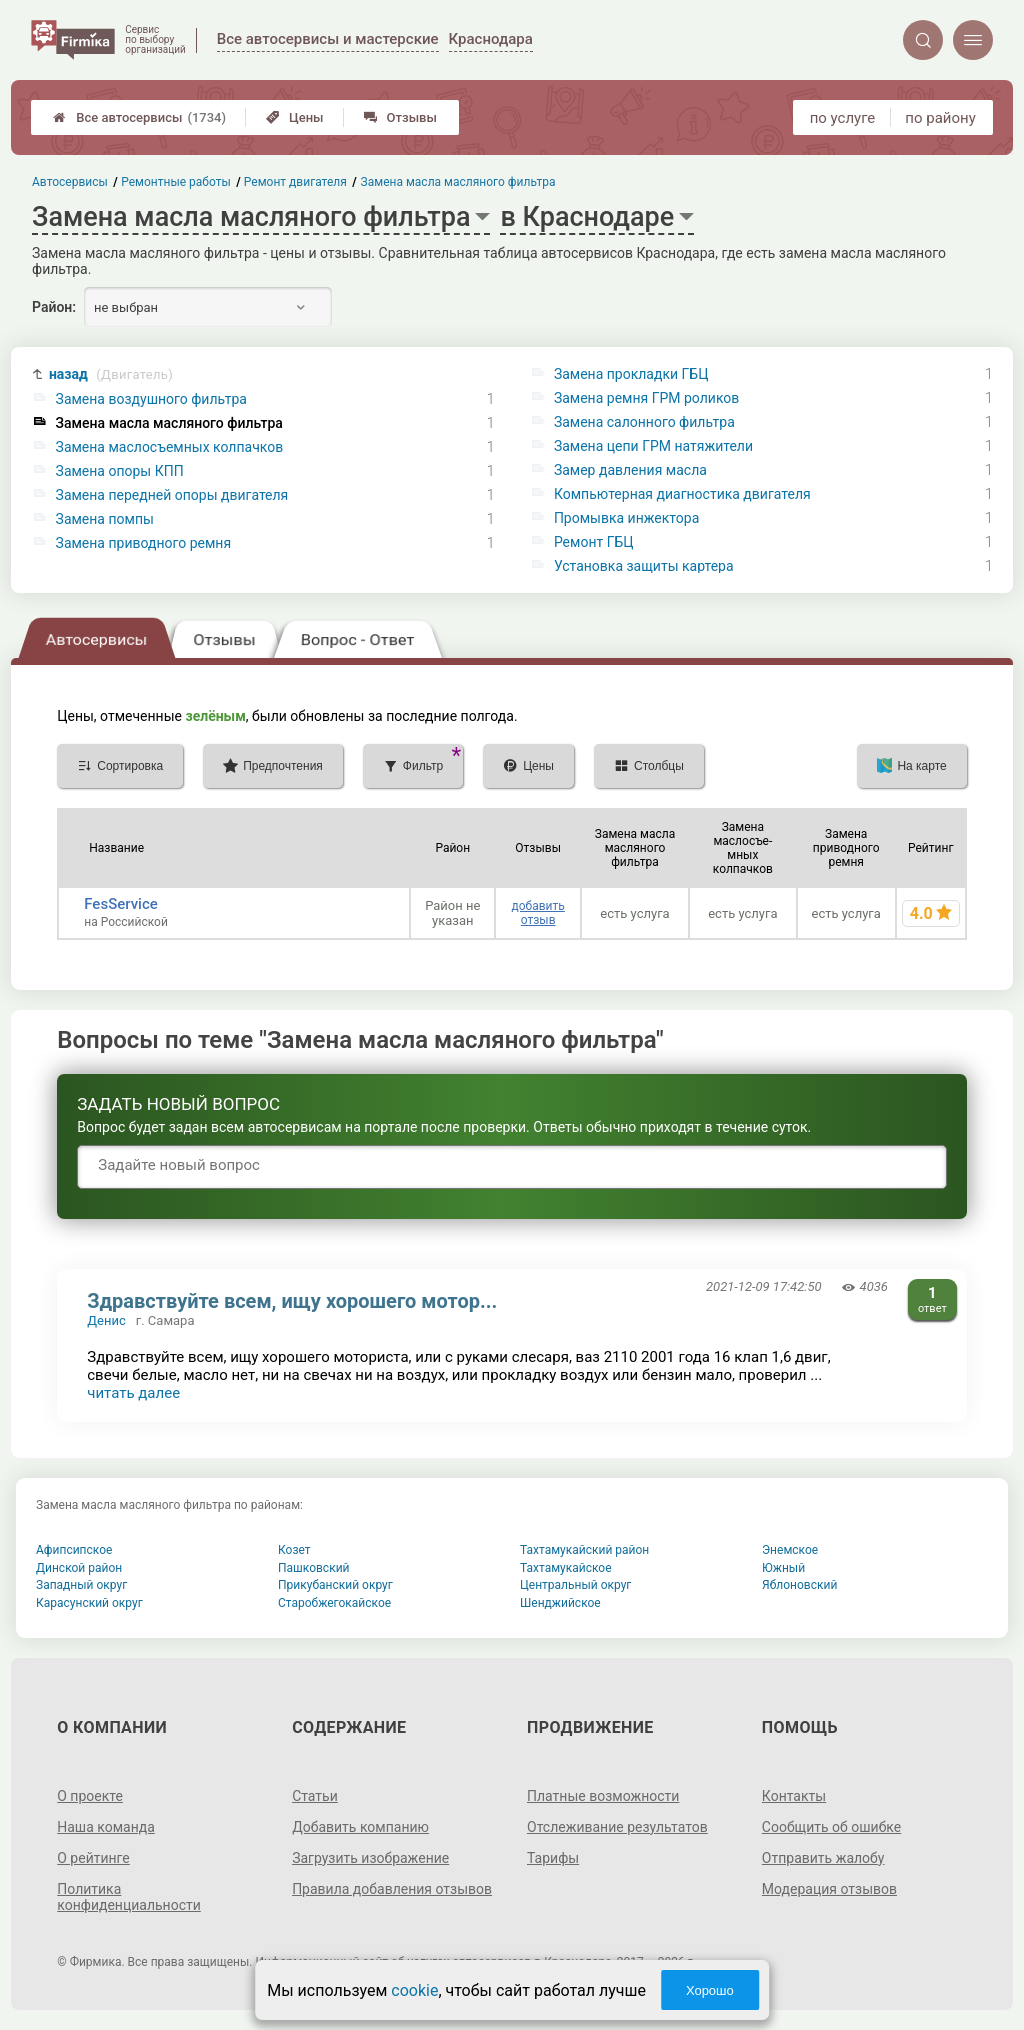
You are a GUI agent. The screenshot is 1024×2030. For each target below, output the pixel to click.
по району (940, 118)
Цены (295, 117)
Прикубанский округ (335, 1585)
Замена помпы (105, 519)
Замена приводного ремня (144, 543)
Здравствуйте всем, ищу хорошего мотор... (292, 1301)
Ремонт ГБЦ (594, 542)
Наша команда (106, 1827)
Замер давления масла (630, 470)
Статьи (315, 1796)
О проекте (90, 1796)
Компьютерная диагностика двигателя (682, 494)
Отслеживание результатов (617, 1827)
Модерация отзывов (829, 1889)
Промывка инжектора (626, 518)
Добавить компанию (360, 1827)
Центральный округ (575, 1585)
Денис (106, 1320)
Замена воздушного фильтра (151, 399)
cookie (414, 1990)
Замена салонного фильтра (644, 422)
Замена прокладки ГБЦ (631, 374)
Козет (294, 1550)
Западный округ (81, 1585)
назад (111, 374)
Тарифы (553, 1858)
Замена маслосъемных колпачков (170, 447)
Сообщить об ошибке (831, 1827)
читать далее (133, 1393)
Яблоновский (799, 1585)
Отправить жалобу (823, 1858)
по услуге (843, 118)
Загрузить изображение (370, 1858)
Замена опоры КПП (120, 471)
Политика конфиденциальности (129, 1897)
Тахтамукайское (566, 1568)
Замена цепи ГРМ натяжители (653, 446)
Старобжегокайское (334, 1603)
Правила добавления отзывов (392, 1889)
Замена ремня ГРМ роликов (646, 398)
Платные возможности (603, 1796)
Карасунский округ (89, 1603)
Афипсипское (74, 1550)
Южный (783, 1568)
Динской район (79, 1568)
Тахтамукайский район (584, 1550)
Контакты (794, 1796)
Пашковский (313, 1568)
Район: (54, 307)
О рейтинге (93, 1858)
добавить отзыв (537, 913)
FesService (121, 904)
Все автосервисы (139, 117)
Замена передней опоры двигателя (172, 495)
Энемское (790, 1550)
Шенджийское (560, 1603)
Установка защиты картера (644, 566)
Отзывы (400, 117)
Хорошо (710, 1990)
